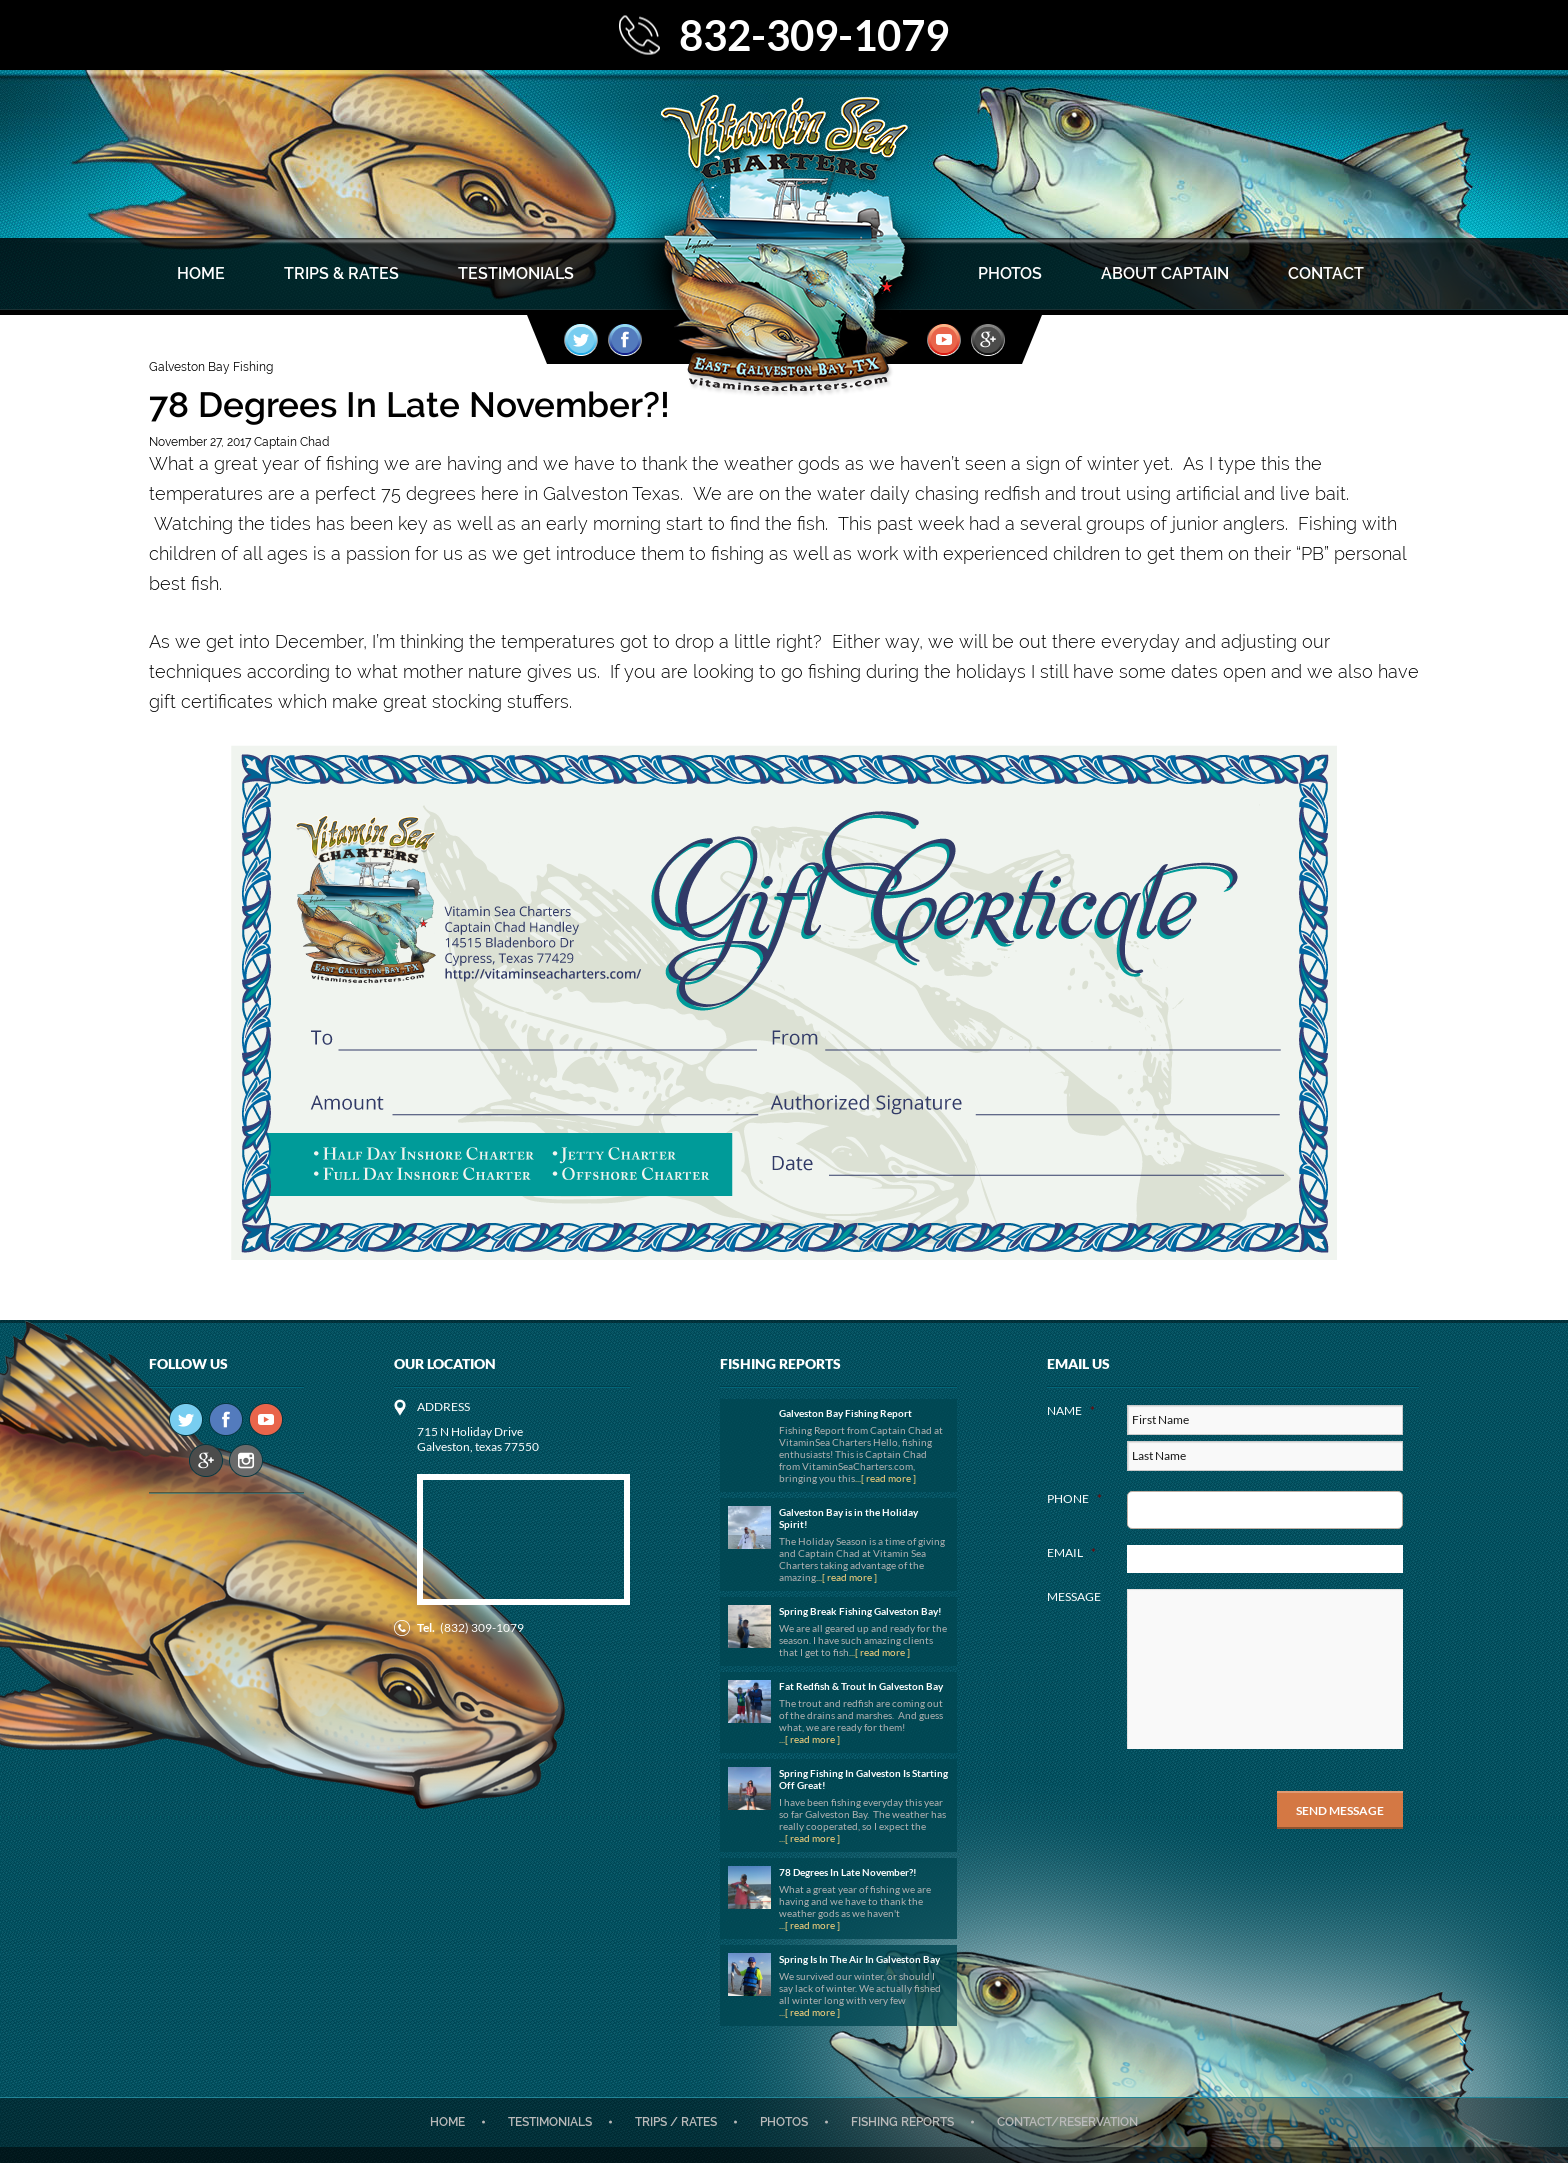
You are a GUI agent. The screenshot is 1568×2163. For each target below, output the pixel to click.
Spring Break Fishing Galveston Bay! (860, 1611)
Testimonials (516, 273)
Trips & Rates (341, 273)
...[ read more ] (885, 1478)
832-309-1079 (814, 35)
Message (1074, 1596)
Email (1071, 1552)
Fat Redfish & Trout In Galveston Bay (861, 1686)
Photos (1010, 273)
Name (1071, 1410)
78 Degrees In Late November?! (848, 1872)
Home (201, 273)
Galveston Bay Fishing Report (845, 1413)
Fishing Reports (902, 2122)
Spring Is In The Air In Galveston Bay (859, 1959)
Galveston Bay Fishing (211, 367)
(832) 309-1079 (482, 1627)
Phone (1074, 1498)
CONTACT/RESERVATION (1067, 2122)
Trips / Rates (676, 2122)
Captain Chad (291, 442)
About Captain (1165, 273)
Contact (1326, 273)
